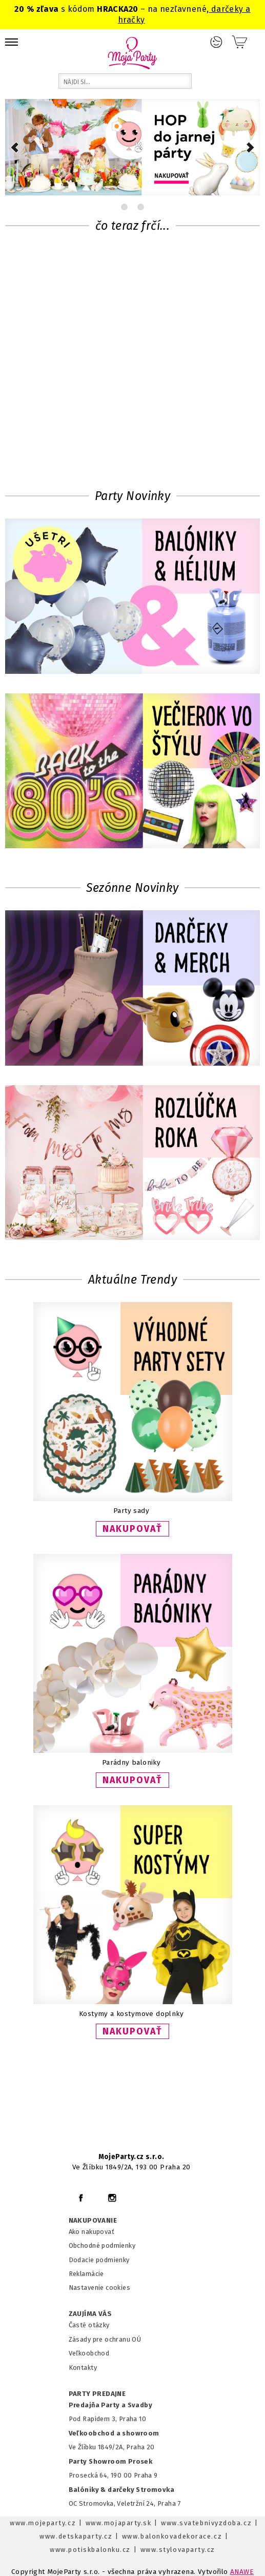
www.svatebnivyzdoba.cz (206, 2523)
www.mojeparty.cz (43, 2523)
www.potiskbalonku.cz (90, 2549)
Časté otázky (89, 2325)
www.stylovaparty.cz (177, 2549)
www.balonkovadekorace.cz (172, 2536)
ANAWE (242, 2571)
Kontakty (83, 2367)
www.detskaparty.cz (75, 2536)
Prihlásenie (216, 42)
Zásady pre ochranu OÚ (105, 2339)
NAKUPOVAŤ (132, 1528)
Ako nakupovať (91, 2231)
